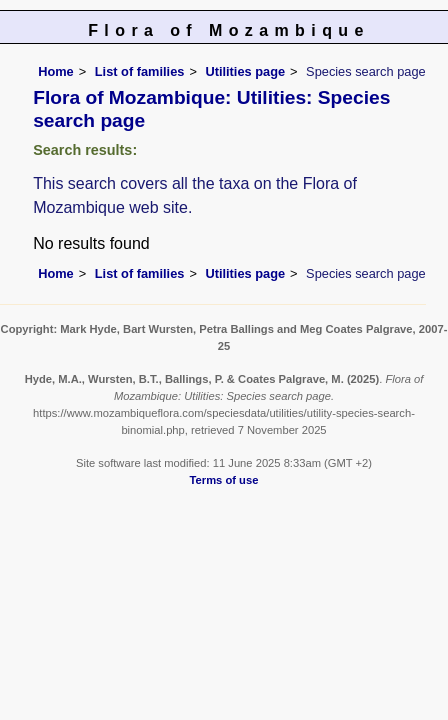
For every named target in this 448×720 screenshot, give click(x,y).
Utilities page (245, 71)
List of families (140, 71)
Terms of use (224, 480)
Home (56, 71)
